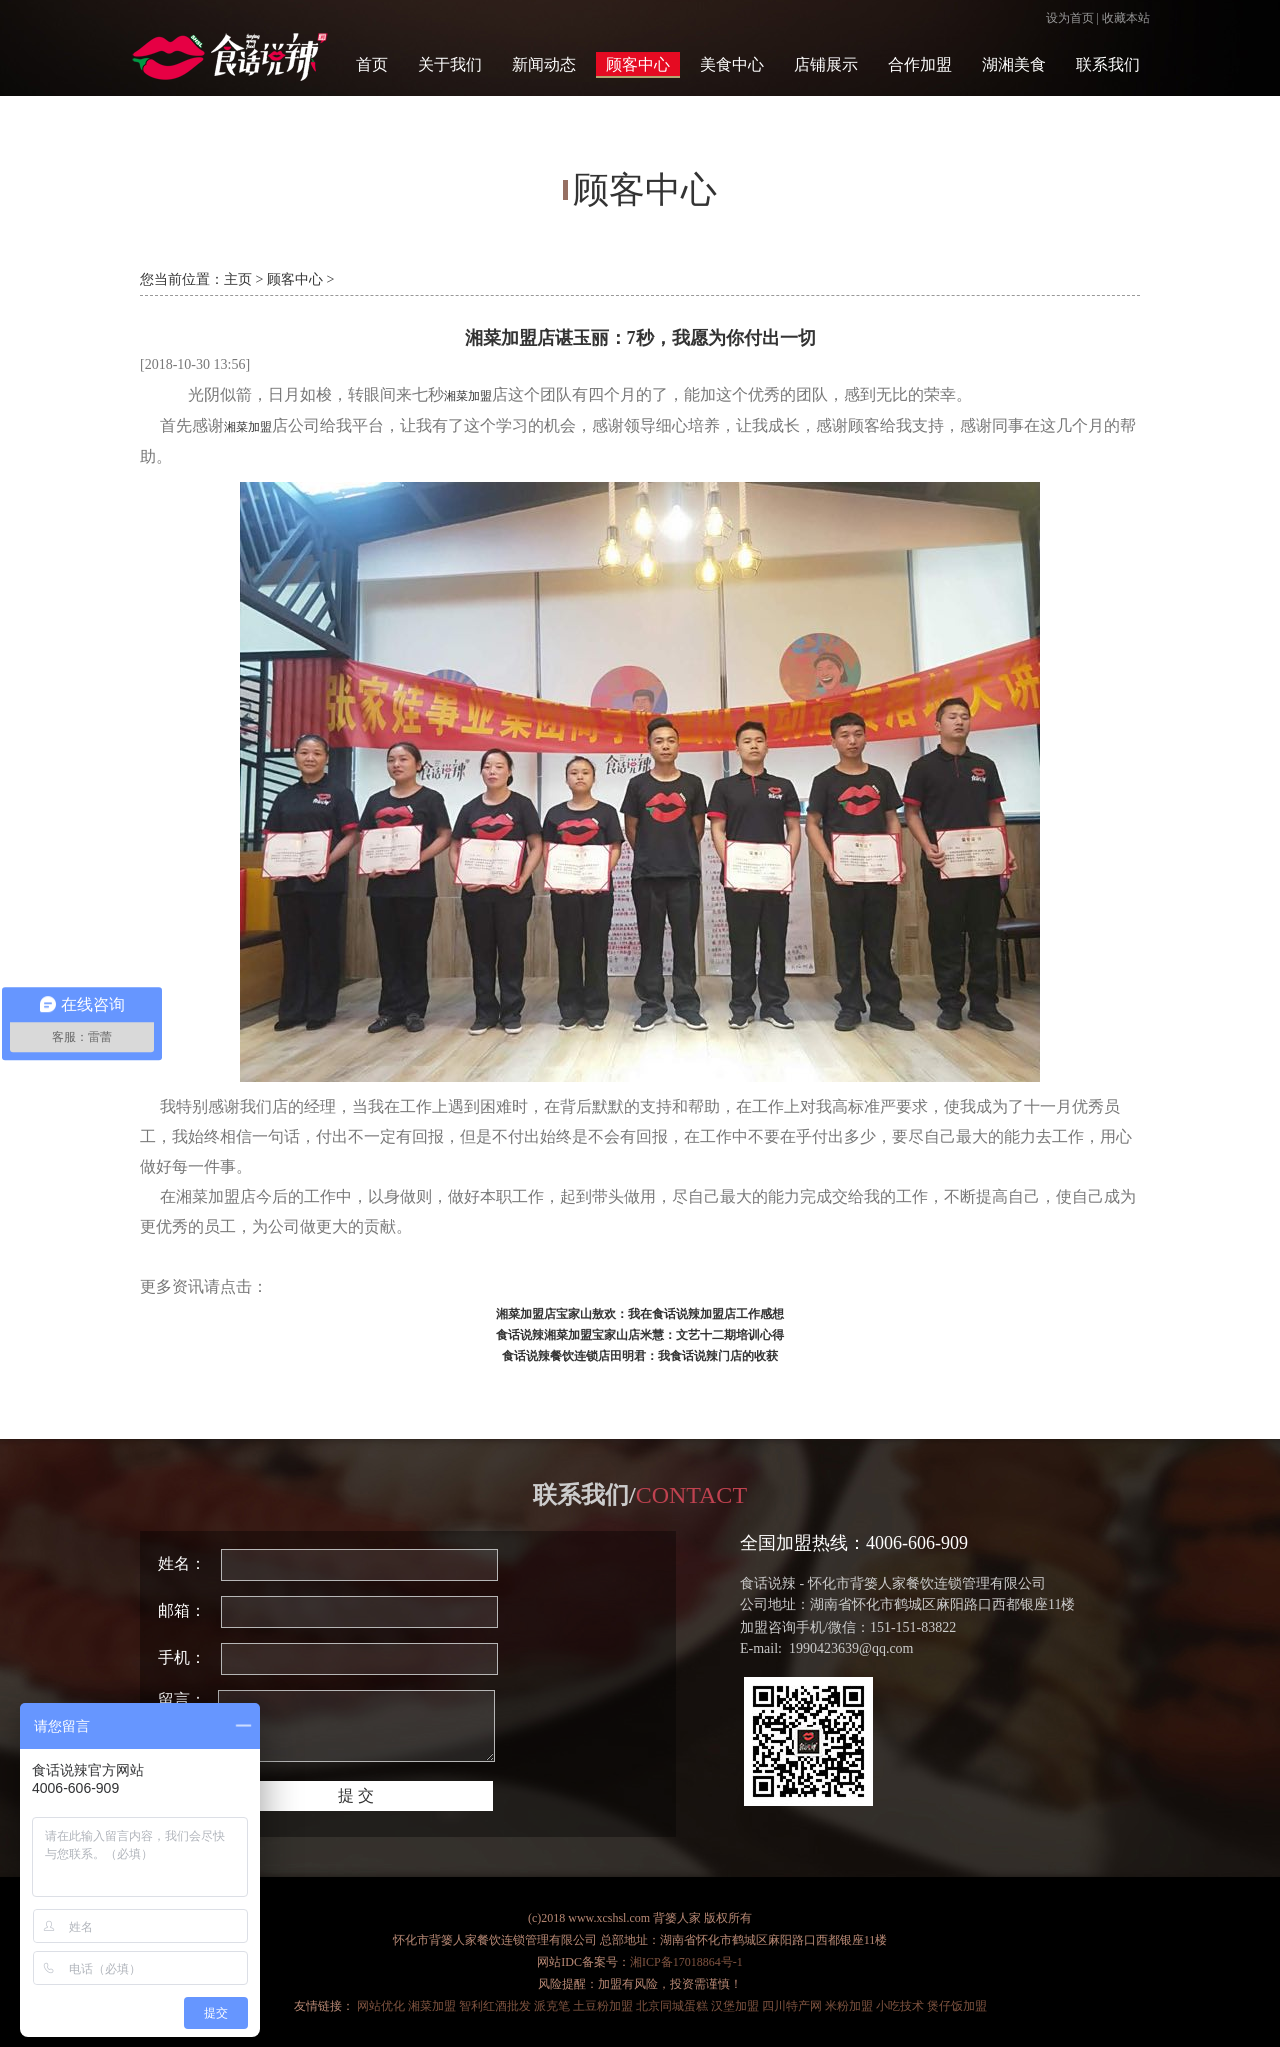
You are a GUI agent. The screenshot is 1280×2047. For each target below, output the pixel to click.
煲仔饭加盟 (957, 2006)
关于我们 (450, 64)
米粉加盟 (849, 2006)
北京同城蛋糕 (672, 2006)
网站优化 (381, 2006)
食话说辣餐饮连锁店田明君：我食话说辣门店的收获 (640, 1356)
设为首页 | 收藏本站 (1098, 18)
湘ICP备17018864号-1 (686, 1962)
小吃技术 (900, 2006)
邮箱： (182, 1610)
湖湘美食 (1014, 64)
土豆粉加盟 (603, 2006)
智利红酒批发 (495, 2006)
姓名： (182, 1563)
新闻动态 (544, 64)
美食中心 (732, 64)
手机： (182, 1657)
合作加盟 (920, 64)
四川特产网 (792, 2006)
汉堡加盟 (735, 2006)
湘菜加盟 (468, 396)
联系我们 (1108, 64)
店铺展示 (826, 64)
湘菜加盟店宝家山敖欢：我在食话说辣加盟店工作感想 (640, 1314)
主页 (238, 279)
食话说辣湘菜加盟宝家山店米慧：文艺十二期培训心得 (640, 1335)
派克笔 (552, 2006)
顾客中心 (638, 64)
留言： (182, 1699)
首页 (372, 64)
